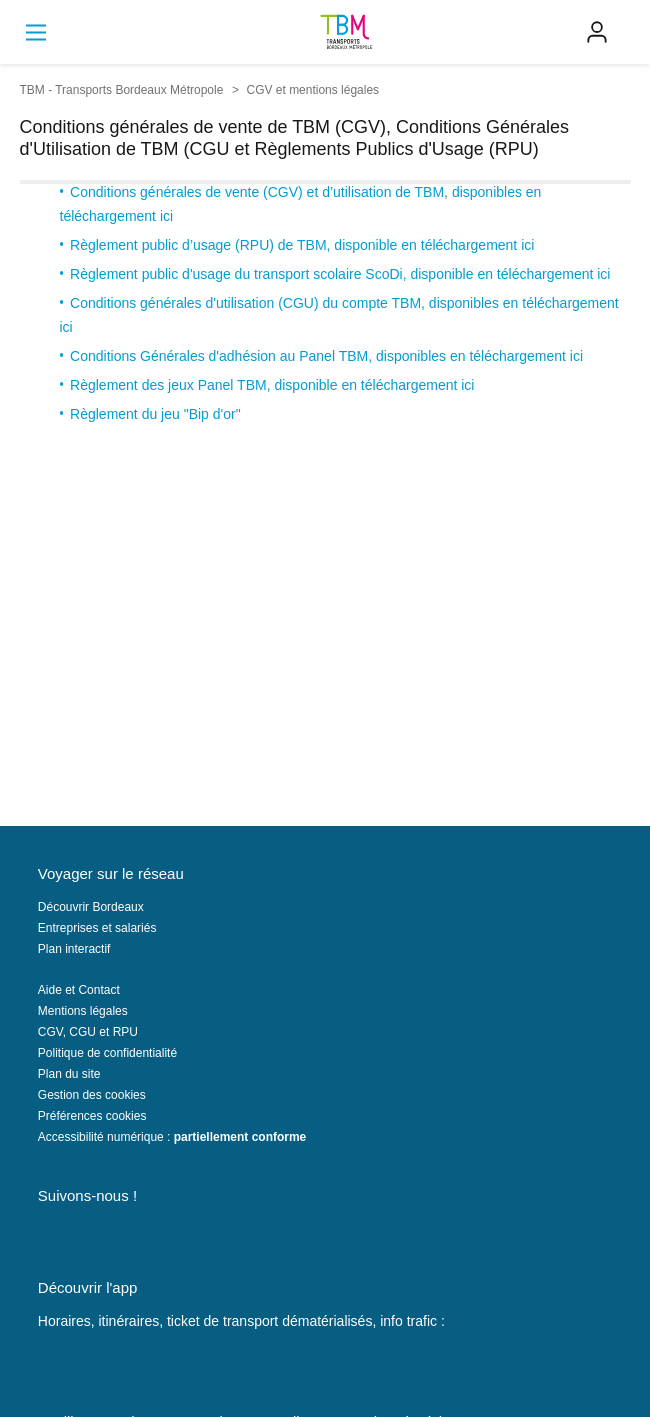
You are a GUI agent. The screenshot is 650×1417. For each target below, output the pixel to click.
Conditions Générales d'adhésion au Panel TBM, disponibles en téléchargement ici (326, 356)
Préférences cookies (92, 1116)
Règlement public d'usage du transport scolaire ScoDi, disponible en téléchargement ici (340, 274)
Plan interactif (74, 949)
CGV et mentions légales (313, 90)
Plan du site (69, 1074)
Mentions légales (83, 1011)
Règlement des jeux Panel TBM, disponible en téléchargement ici (272, 385)
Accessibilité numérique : (172, 1137)
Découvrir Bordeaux (91, 907)
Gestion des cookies (92, 1095)
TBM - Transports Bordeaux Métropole (122, 90)
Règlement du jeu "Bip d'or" (155, 414)
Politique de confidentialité (107, 1053)
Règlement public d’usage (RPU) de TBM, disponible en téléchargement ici (302, 245)
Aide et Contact (79, 990)
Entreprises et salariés (97, 928)
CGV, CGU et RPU (88, 1032)
